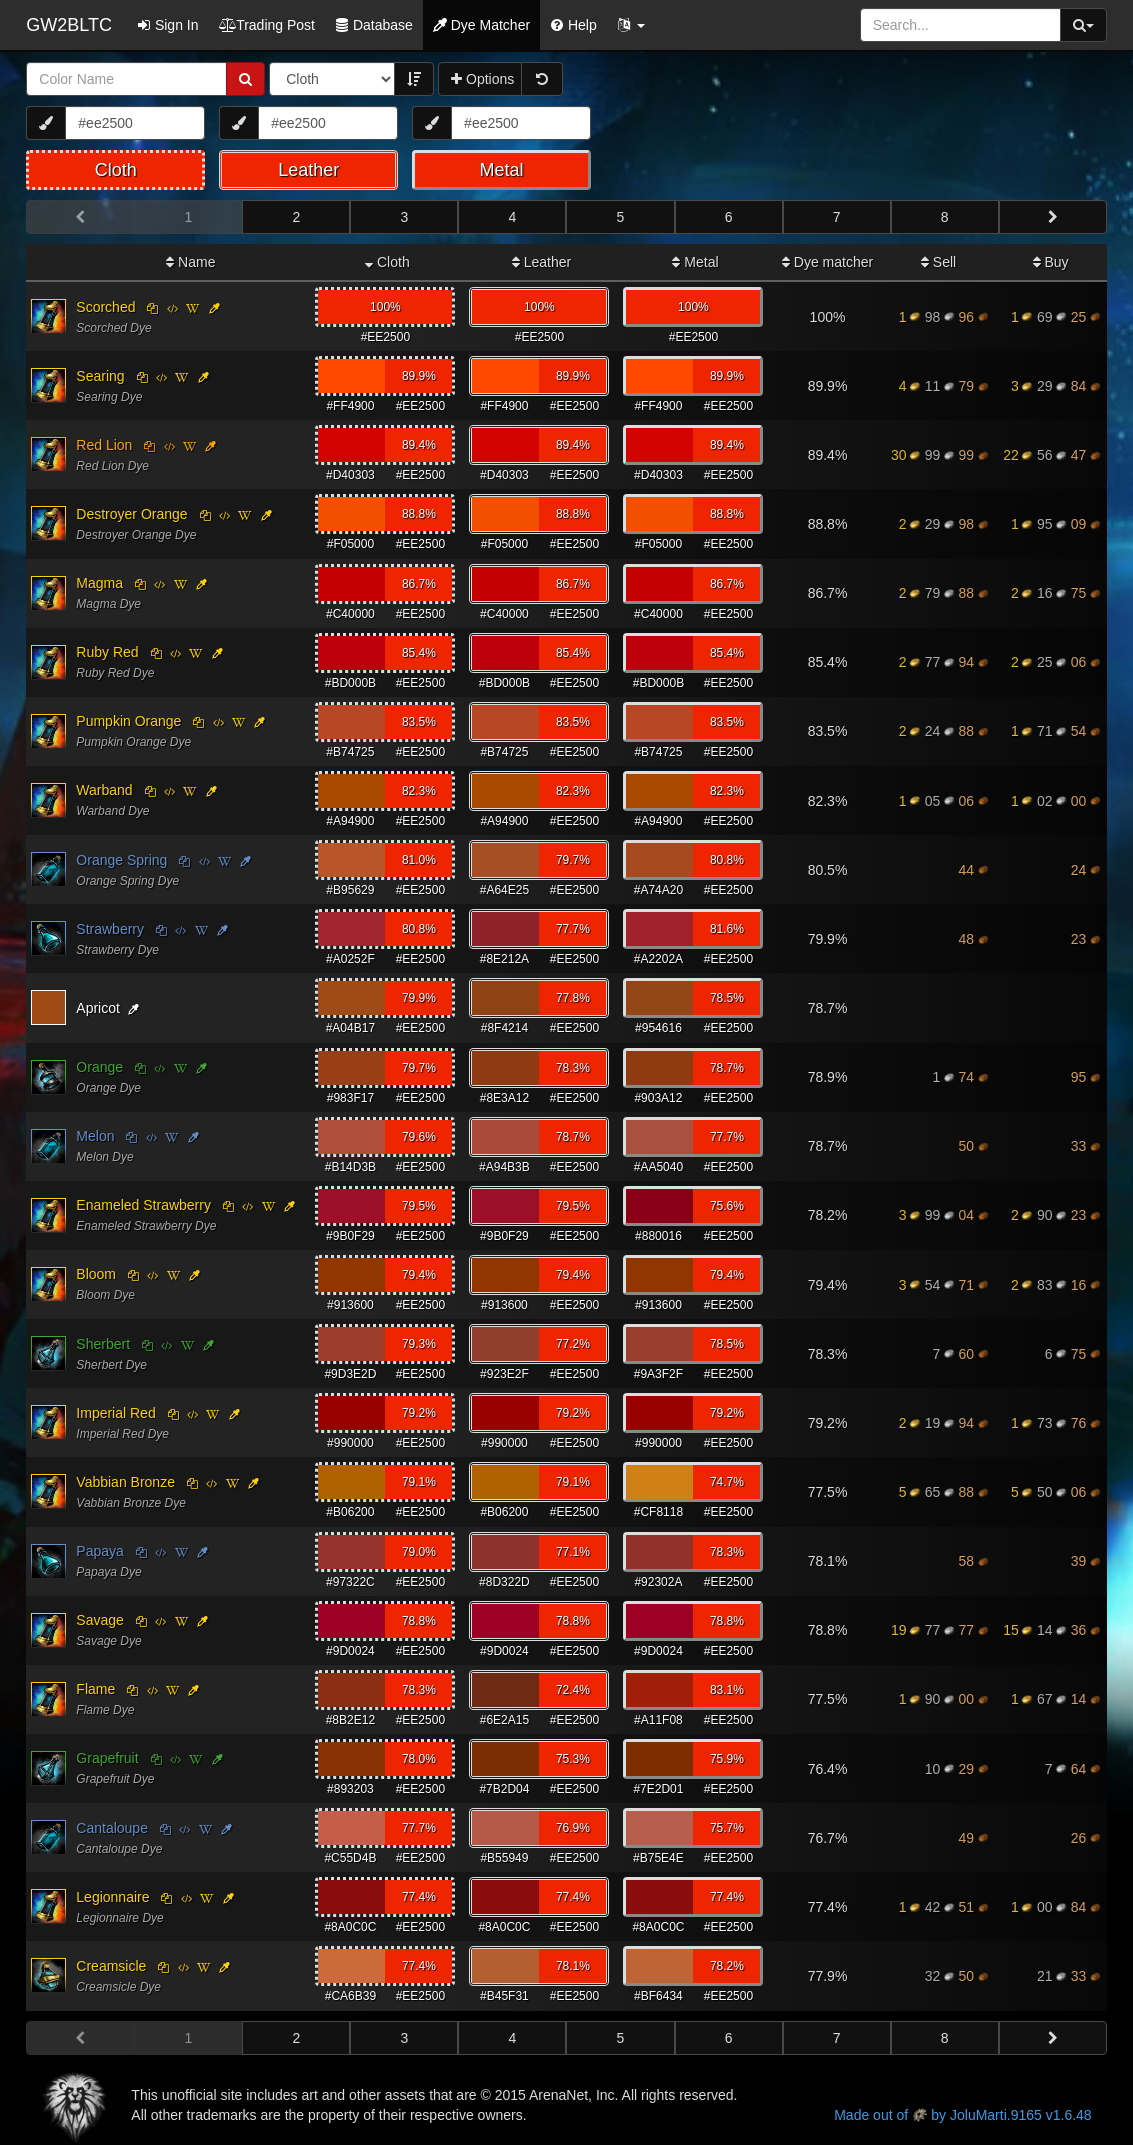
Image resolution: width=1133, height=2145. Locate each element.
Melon (95, 1136)
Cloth (387, 262)
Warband (104, 790)
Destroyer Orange (131, 514)
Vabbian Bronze (125, 1482)
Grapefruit (107, 1758)
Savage (99, 1620)
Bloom (96, 1274)
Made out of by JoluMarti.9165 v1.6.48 (962, 2115)
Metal (695, 262)
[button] (631, 25)
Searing (100, 376)
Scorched (105, 307)
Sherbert (103, 1344)
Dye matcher (827, 262)
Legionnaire (112, 1897)
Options (482, 79)
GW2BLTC (69, 25)
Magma (99, 583)
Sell (938, 262)
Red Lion (104, 445)
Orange (99, 1067)
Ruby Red (107, 652)
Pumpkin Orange (128, 721)
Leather (541, 262)
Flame (95, 1689)
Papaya (99, 1551)
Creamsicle (111, 1966)
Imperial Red (115, 1413)
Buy (1051, 262)
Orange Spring (121, 860)
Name (190, 262)
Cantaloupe (112, 1828)
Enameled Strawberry (143, 1205)
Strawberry (110, 929)
